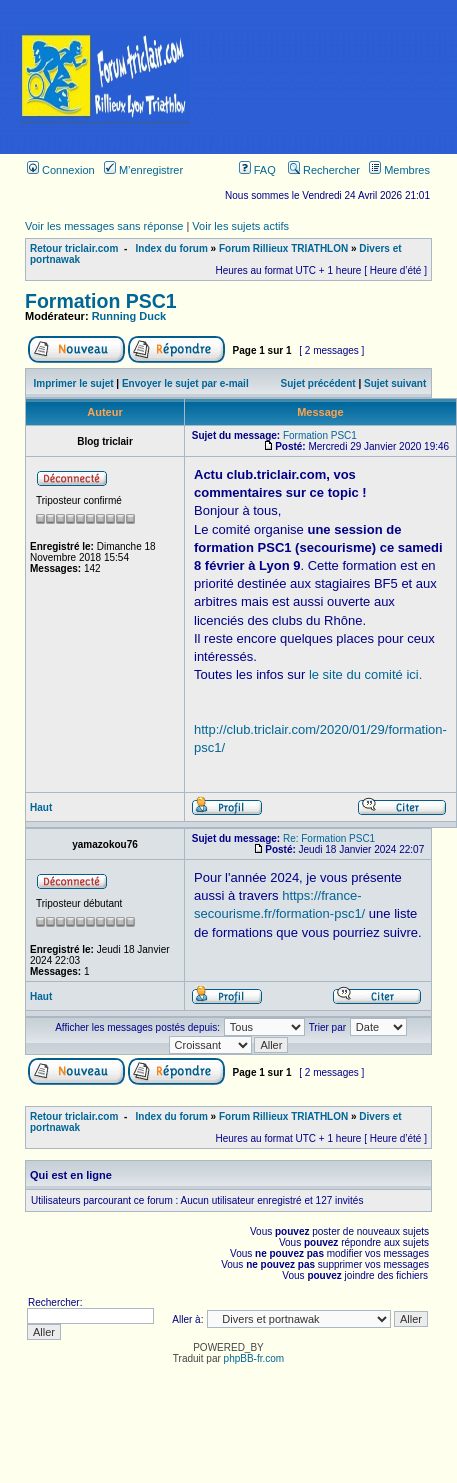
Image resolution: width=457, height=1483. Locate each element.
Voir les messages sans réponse (104, 226)
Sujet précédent (318, 383)
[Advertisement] (333, 77)
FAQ (257, 170)
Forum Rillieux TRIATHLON (283, 248)
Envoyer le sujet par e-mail (185, 383)
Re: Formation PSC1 (329, 838)
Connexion (61, 170)
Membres (399, 170)
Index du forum (172, 248)
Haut (41, 807)
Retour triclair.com (74, 248)
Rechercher (324, 170)
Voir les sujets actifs (240, 226)
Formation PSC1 (101, 301)
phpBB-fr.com (254, 1358)
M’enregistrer (143, 170)
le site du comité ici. (365, 674)
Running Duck (129, 316)
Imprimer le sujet (74, 383)
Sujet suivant (395, 383)
